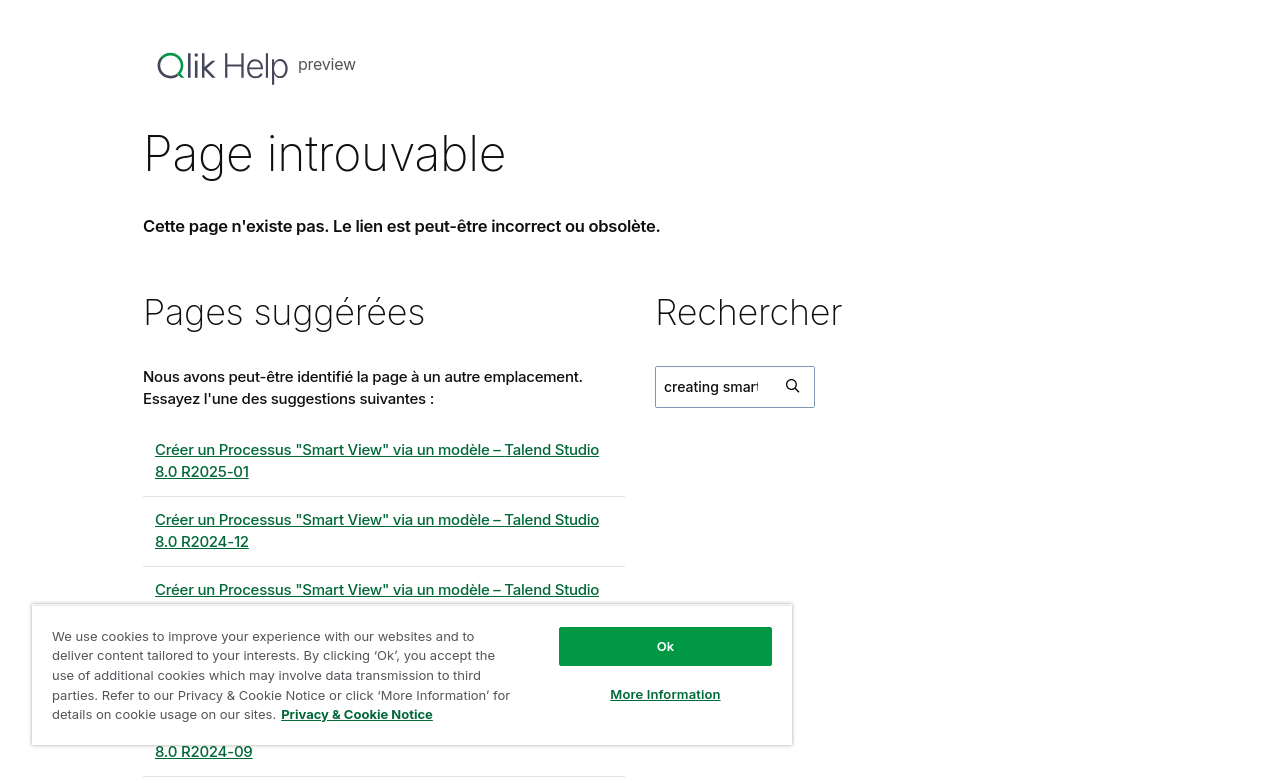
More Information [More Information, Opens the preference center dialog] (665, 694)
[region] (412, 674)
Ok (666, 646)
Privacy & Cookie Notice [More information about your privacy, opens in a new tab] (357, 714)
